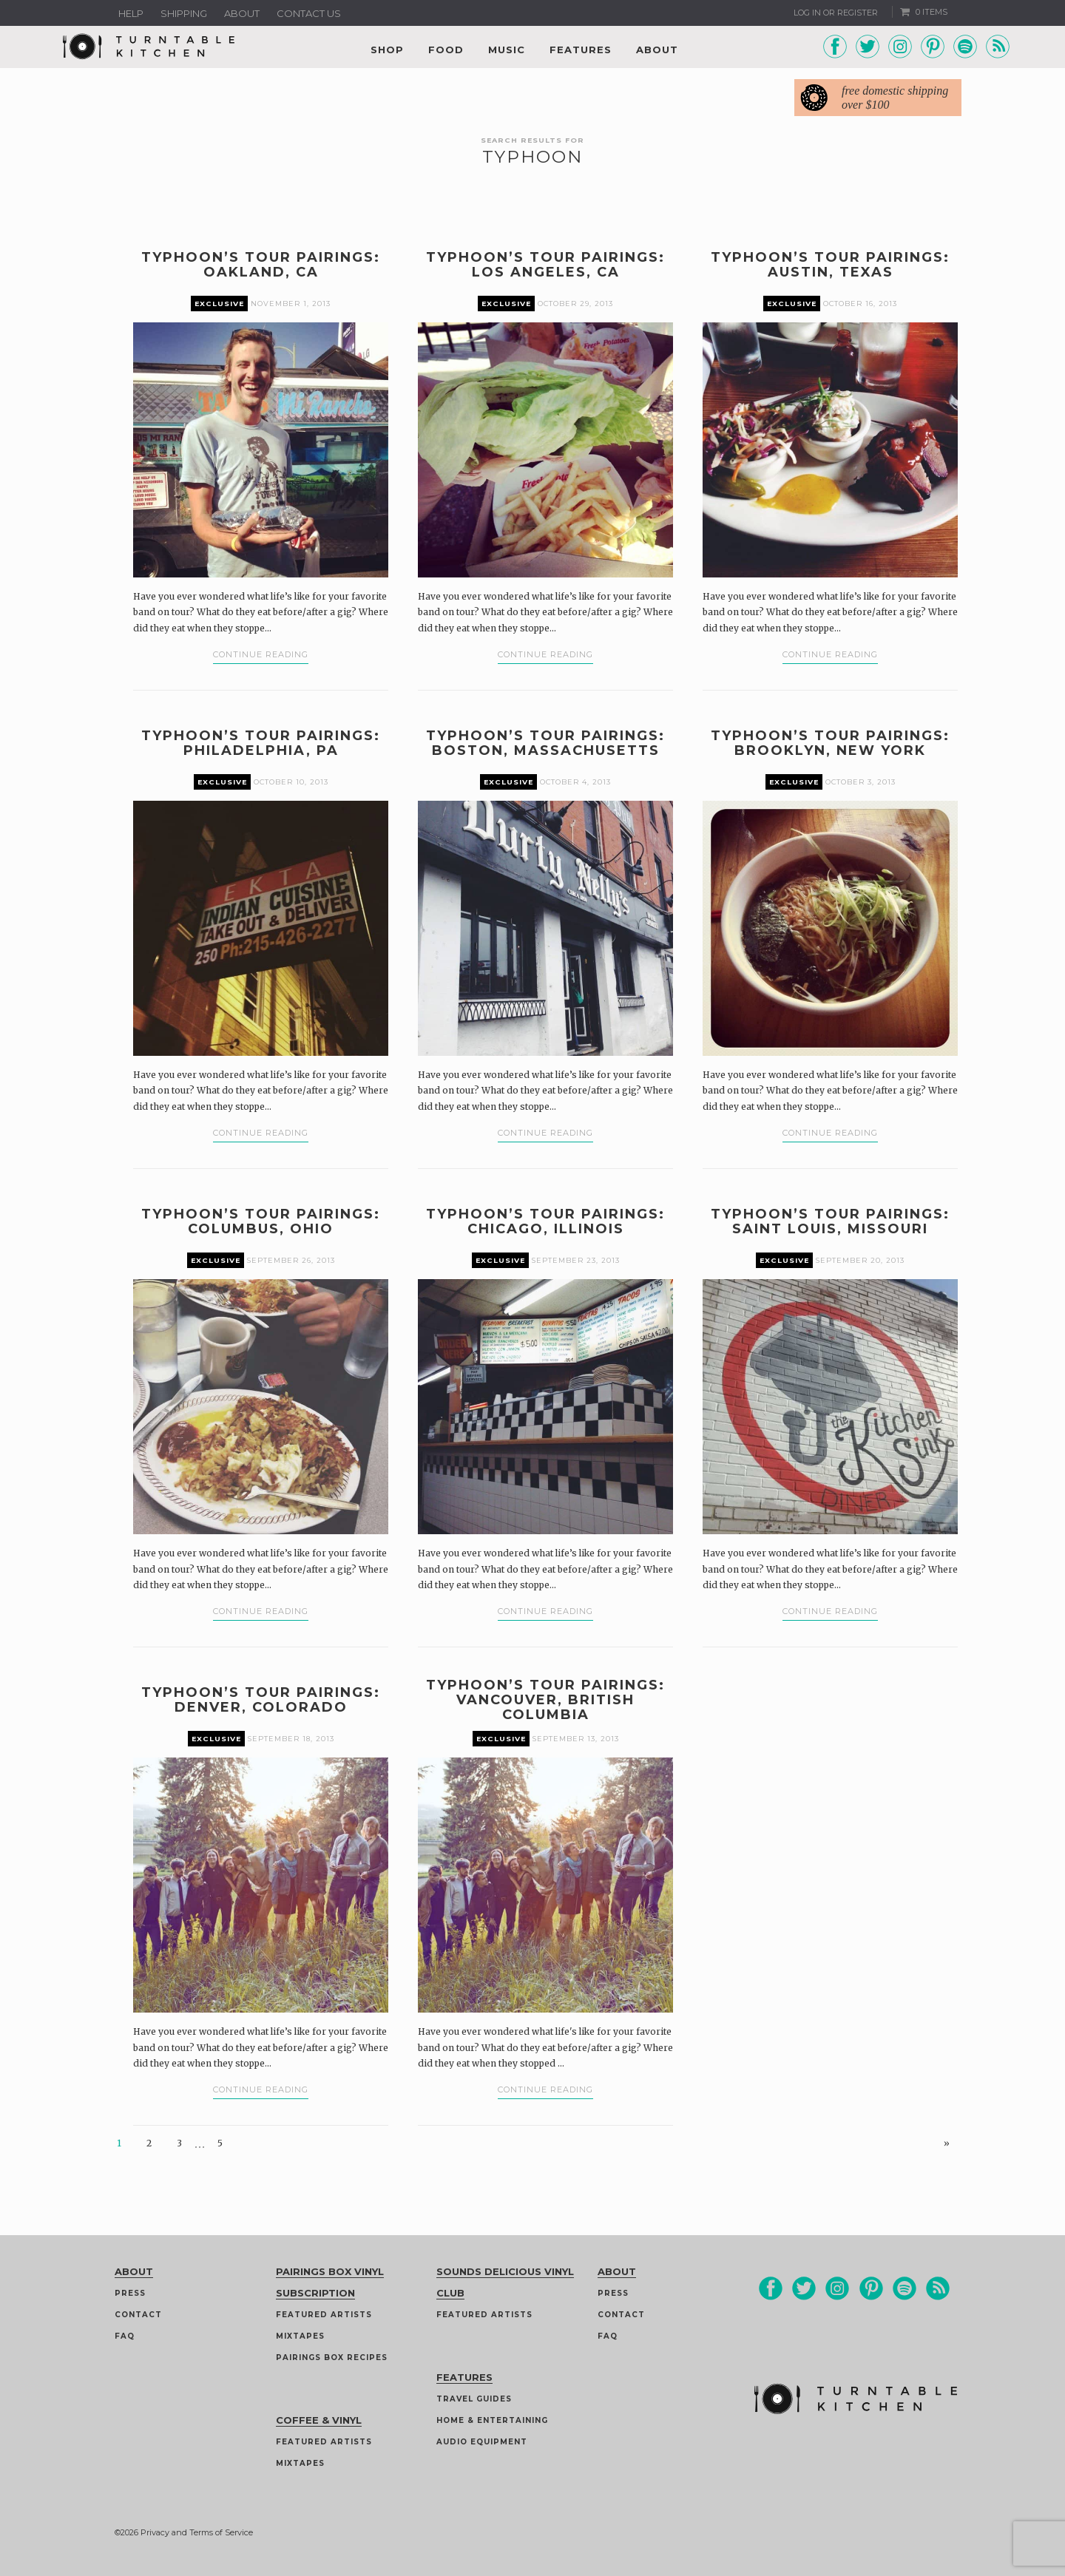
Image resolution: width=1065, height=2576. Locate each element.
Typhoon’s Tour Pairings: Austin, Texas (830, 264)
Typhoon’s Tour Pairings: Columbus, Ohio (260, 1221)
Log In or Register (836, 12)
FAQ (125, 2336)
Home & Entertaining (492, 2420)
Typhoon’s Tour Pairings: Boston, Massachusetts (545, 743)
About (242, 13)
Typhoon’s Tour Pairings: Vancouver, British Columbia (545, 1700)
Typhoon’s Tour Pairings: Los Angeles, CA (545, 264)
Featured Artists (324, 2314)
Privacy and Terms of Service (197, 2532)
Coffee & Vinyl (319, 2420)
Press (130, 2293)
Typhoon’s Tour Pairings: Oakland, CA (260, 264)
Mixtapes (300, 2336)
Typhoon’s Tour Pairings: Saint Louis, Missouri (830, 1221)
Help (130, 13)
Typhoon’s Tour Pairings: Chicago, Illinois (545, 1221)
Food (446, 49)
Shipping (183, 13)
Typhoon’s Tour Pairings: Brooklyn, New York (830, 743)
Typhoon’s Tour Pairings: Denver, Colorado (260, 1700)
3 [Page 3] (179, 2143)
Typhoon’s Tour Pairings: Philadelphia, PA (260, 743)
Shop (387, 49)
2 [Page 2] (149, 2143)
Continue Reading (260, 654)
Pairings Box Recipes (332, 2357)
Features (581, 49)
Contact (138, 2314)
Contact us (309, 13)
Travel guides (474, 2399)
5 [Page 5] (220, 2143)
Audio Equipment (481, 2442)
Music (506, 49)
